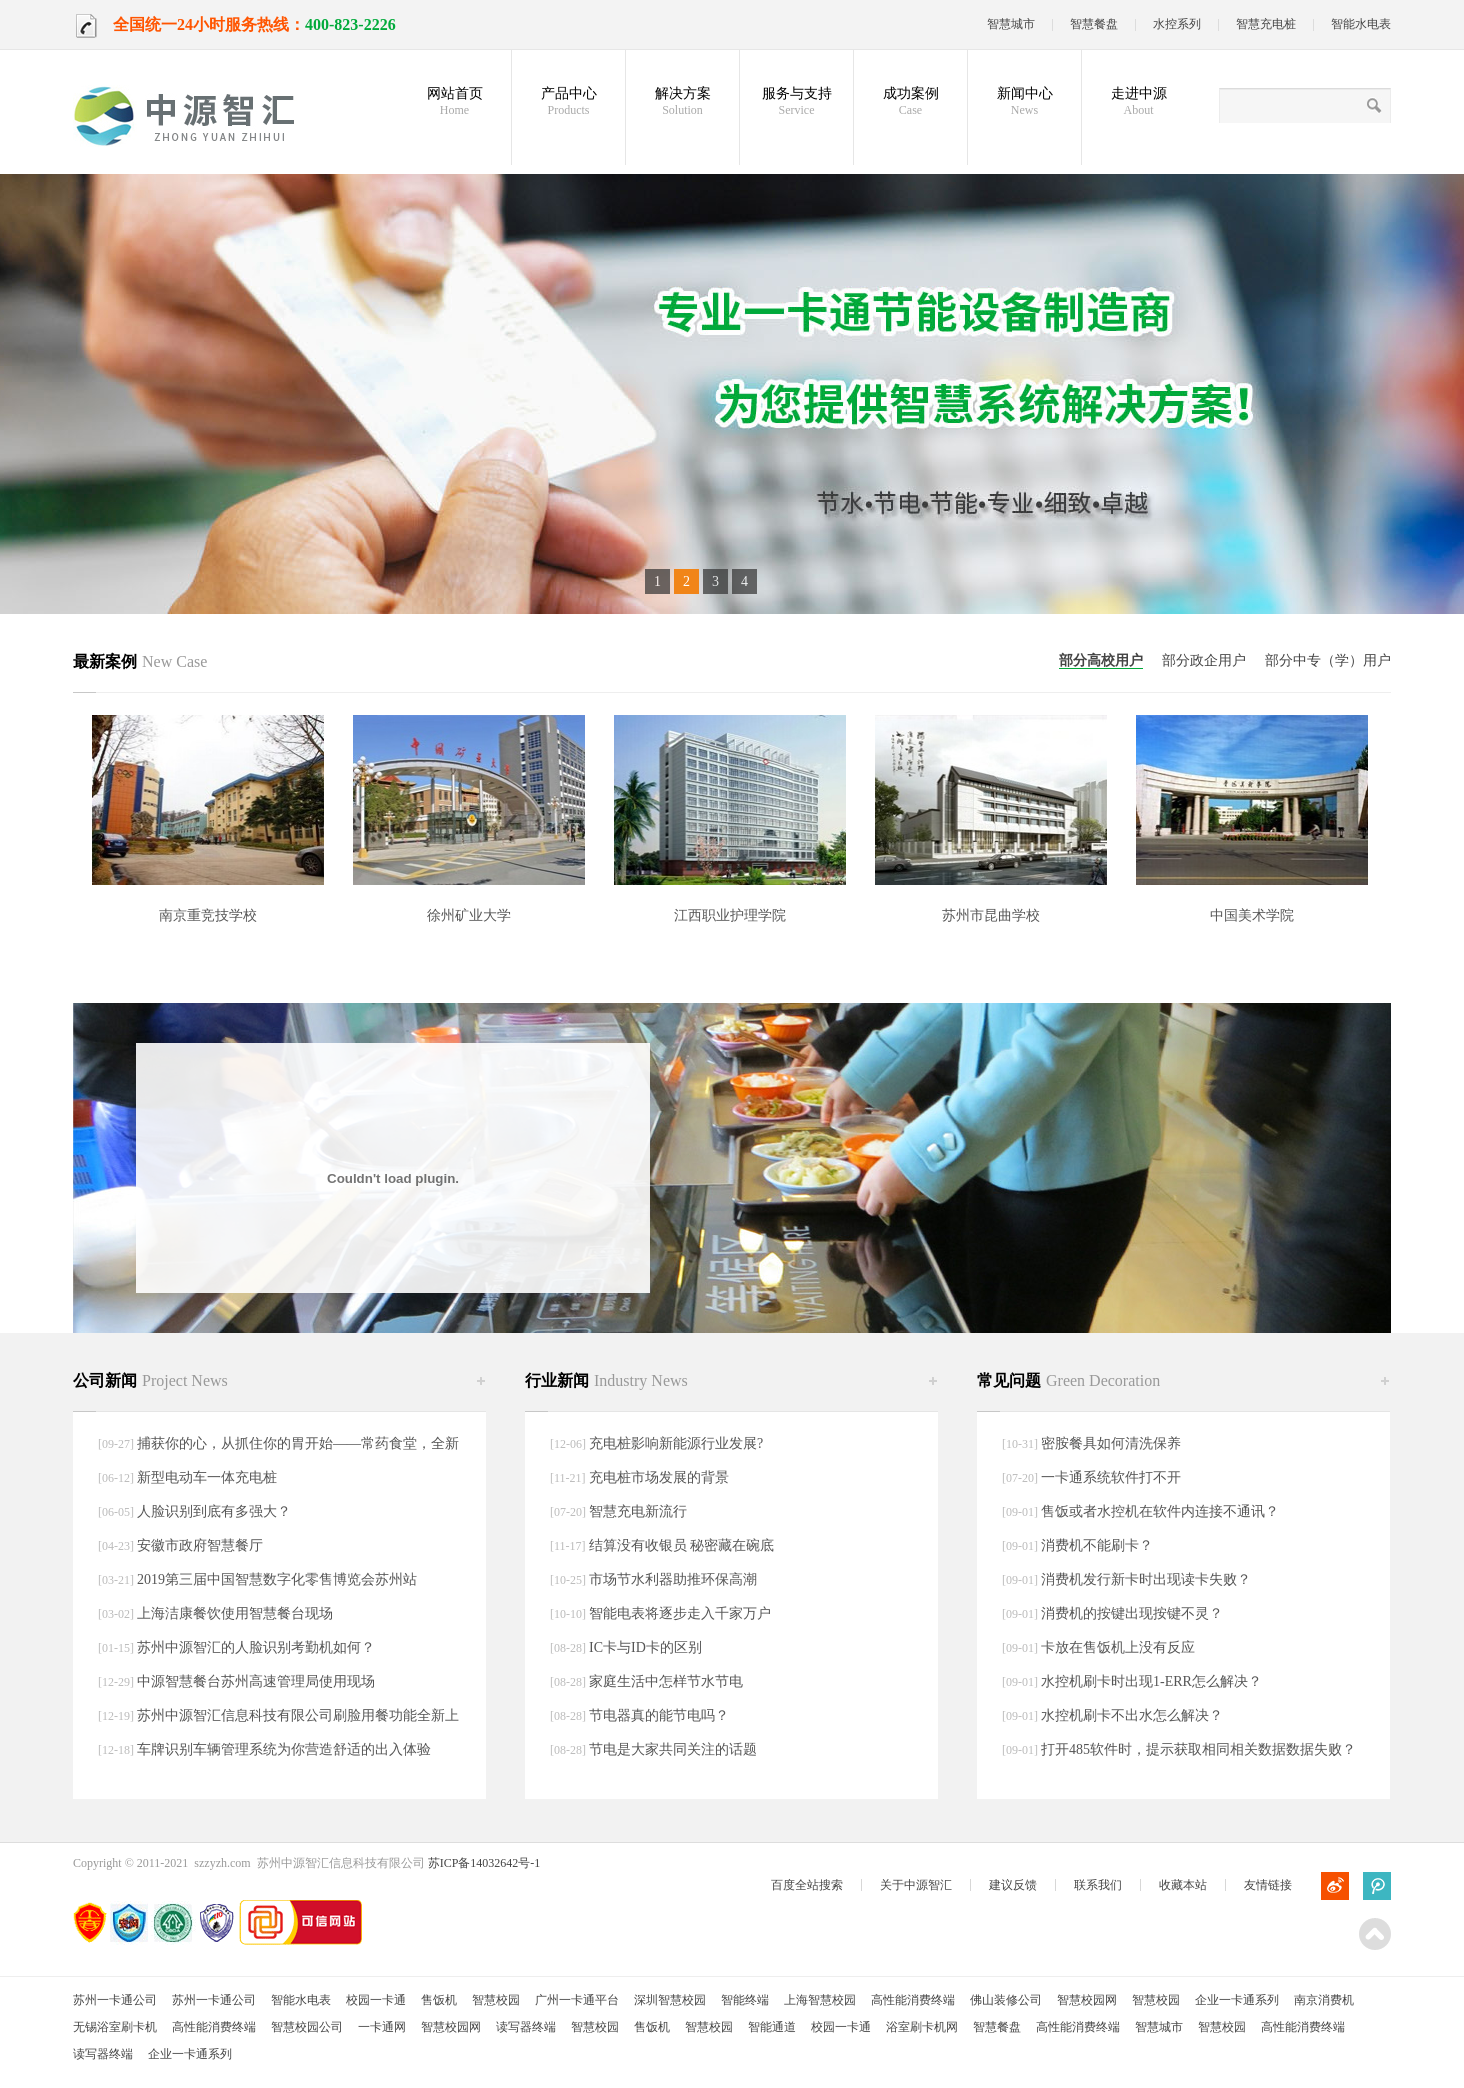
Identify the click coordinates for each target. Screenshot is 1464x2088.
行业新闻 (606, 1380)
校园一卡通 (376, 2000)
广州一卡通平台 (577, 2000)
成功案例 (910, 102)
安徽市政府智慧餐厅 (200, 1545)
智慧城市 (1011, 24)
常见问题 (1068, 1380)
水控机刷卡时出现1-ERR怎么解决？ (1151, 1681)
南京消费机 (1324, 2000)
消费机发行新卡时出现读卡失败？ (1146, 1579)
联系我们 (1098, 1885)
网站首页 (454, 102)
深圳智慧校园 (670, 2000)
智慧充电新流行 (638, 1511)
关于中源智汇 (916, 1885)
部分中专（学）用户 (1328, 660)
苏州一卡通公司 (115, 2000)
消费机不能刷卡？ (1097, 1545)
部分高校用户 (1101, 660)
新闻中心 (1024, 102)
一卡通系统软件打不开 (1111, 1477)
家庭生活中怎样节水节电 (666, 1681)
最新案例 (140, 661)
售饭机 (439, 2000)
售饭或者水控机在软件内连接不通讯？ (1160, 1511)
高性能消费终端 (913, 2000)
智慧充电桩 (1266, 24)
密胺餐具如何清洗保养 (1111, 1443)
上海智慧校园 (820, 2000)
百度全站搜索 (807, 1885)
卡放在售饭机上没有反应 (1118, 1647)
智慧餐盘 (1094, 24)
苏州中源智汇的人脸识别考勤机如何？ (256, 1647)
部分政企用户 (1204, 660)
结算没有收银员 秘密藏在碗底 (682, 1545)
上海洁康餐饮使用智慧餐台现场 (235, 1613)
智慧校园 (496, 2000)
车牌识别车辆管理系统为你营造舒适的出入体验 (284, 1749)
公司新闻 (150, 1380)
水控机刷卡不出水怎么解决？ (1132, 1715)
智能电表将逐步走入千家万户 (680, 1613)
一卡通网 (382, 2027)
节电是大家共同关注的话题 (673, 1749)
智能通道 (772, 2027)
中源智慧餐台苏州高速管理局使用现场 (256, 1681)
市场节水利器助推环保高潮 (673, 1579)
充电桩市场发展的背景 (659, 1477)
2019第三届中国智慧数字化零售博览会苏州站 (277, 1579)
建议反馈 (1013, 1885)
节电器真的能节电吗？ (659, 1715)
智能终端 (745, 2000)
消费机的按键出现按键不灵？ (1132, 1613)
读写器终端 (526, 2027)
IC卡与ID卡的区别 (645, 1647)
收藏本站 (1183, 1885)
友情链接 (1268, 1885)
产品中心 (568, 102)
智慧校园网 (1087, 2000)
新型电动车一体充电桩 (207, 1477)
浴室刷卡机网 (922, 2027)
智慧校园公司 (307, 2027)
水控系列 (1177, 24)
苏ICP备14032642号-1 (484, 1863)
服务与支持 (796, 102)
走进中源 (1138, 102)
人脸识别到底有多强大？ (214, 1511)
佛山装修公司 (1006, 2000)
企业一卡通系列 (1237, 2000)
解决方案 (682, 102)
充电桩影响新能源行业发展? (676, 1443)
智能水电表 (1361, 24)
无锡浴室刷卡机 (115, 2027)
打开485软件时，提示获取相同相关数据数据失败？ (1198, 1749)
